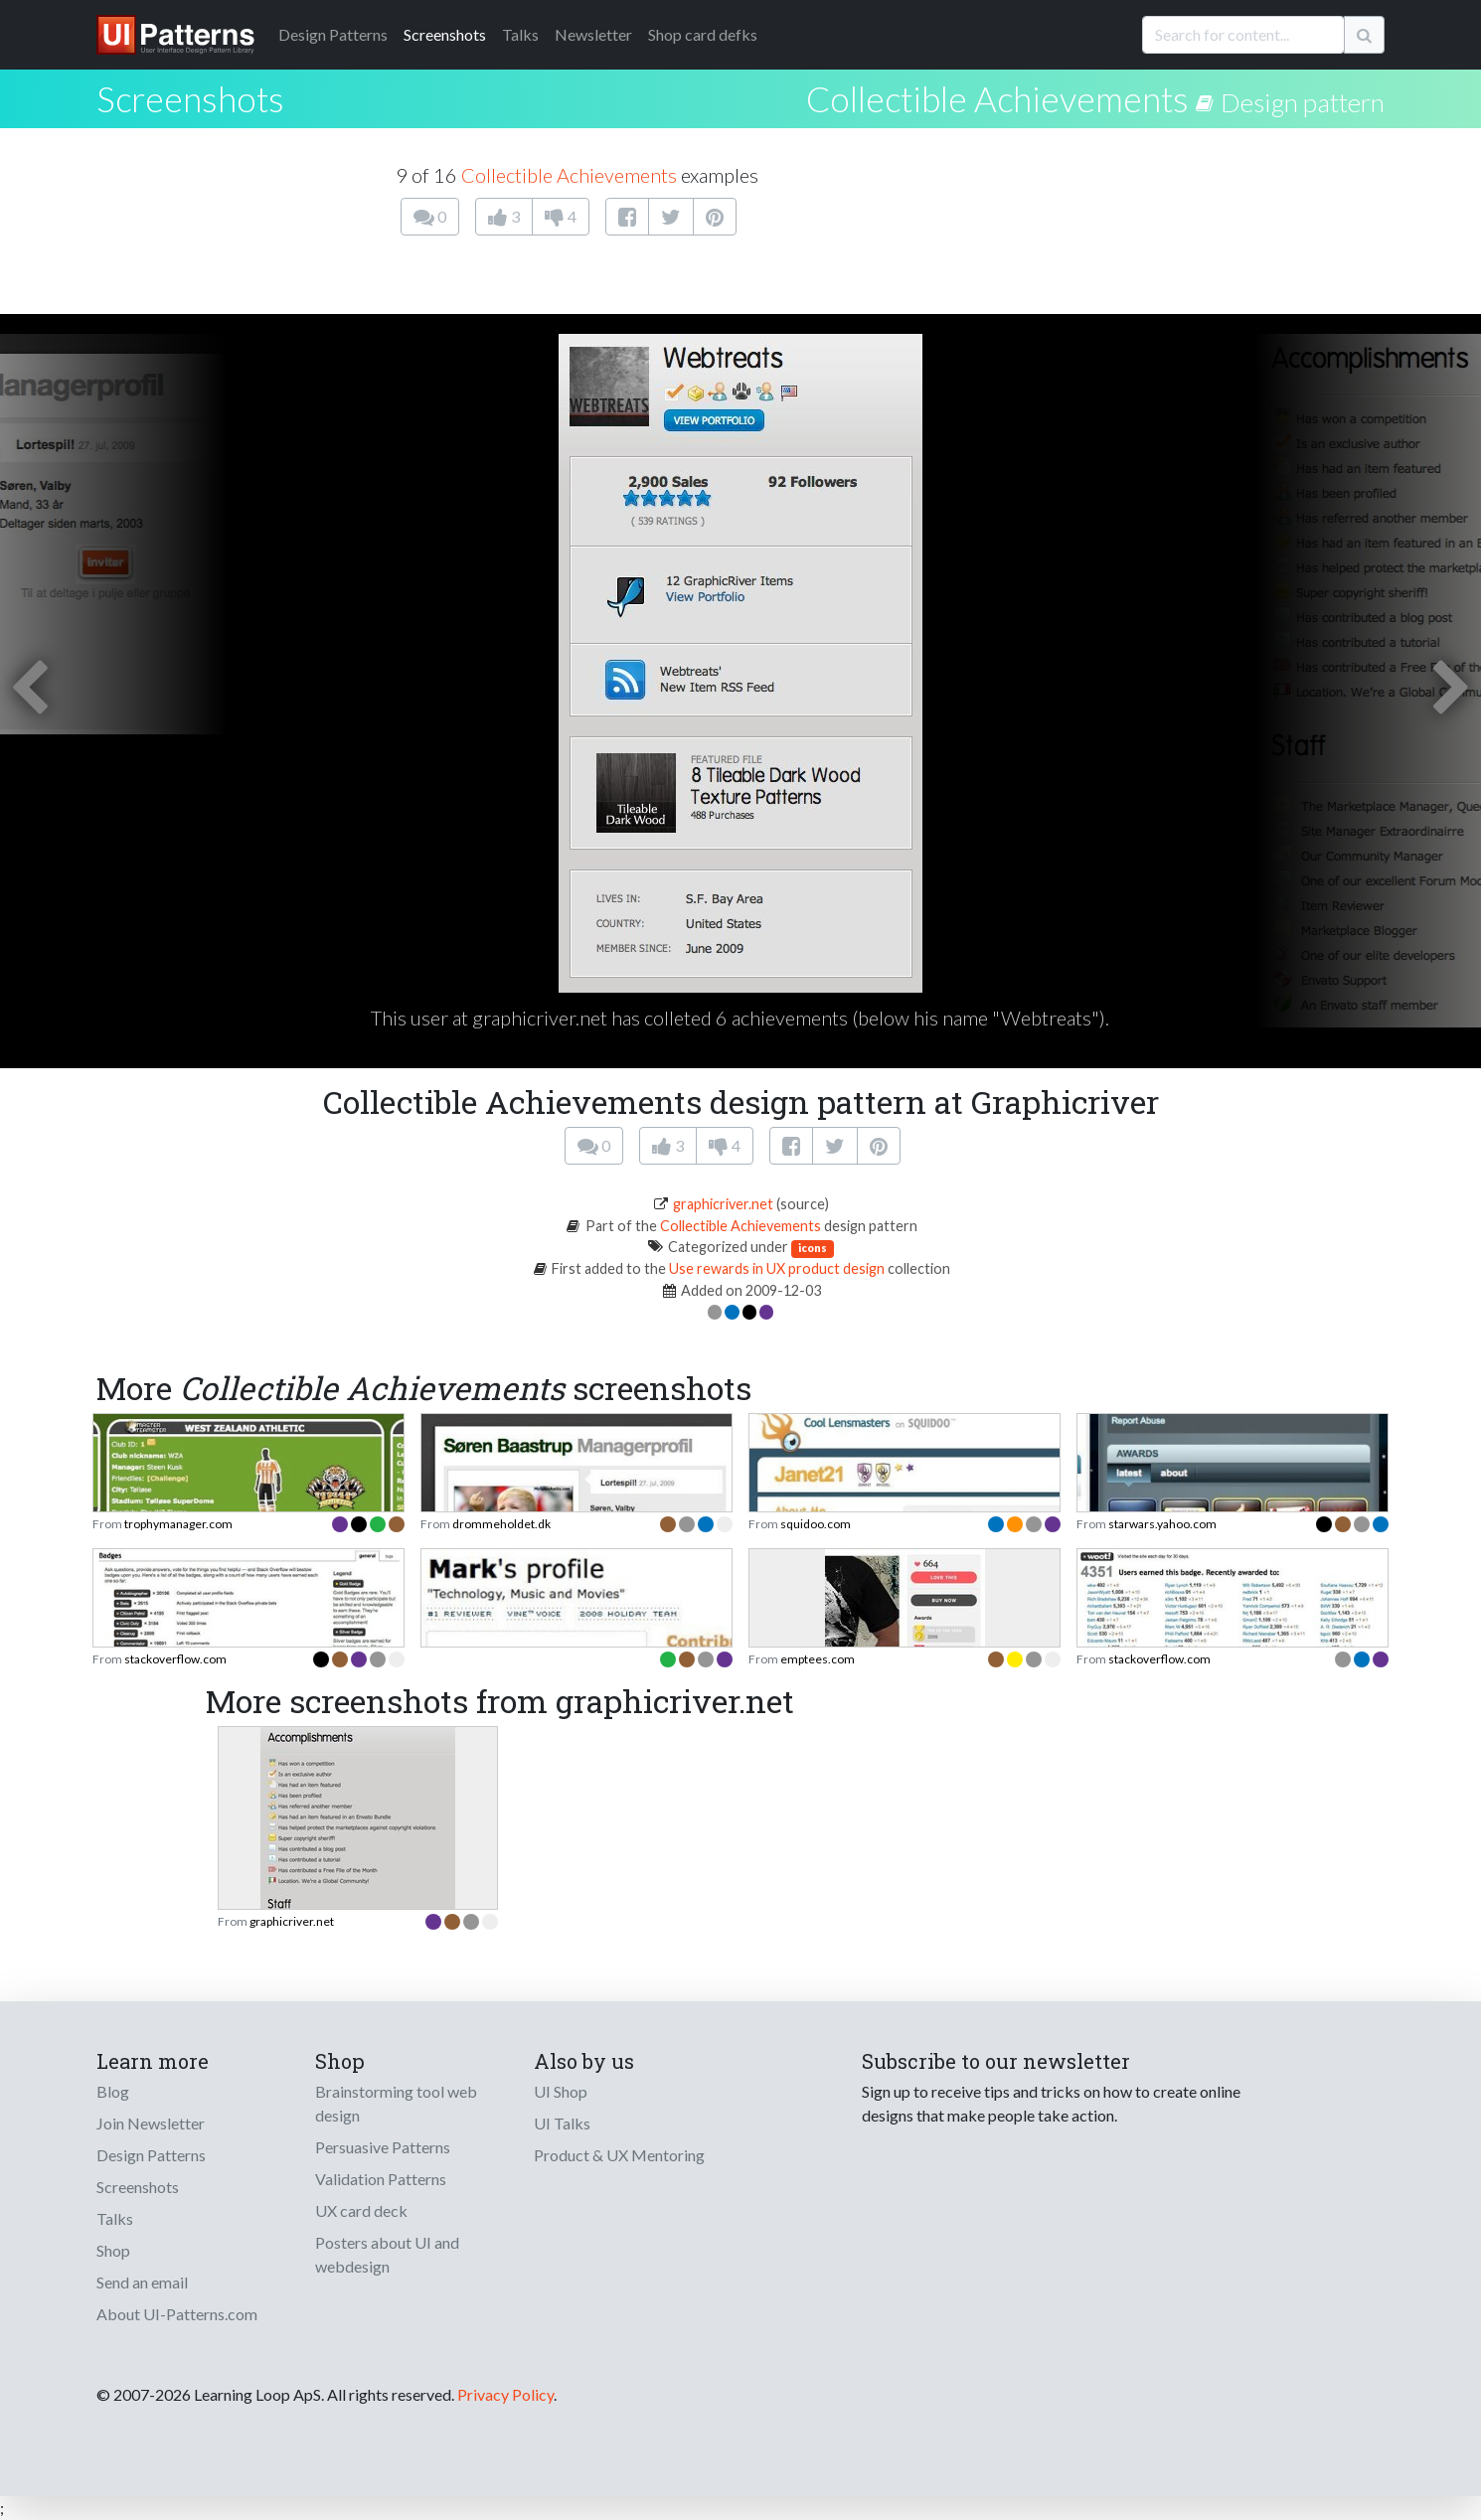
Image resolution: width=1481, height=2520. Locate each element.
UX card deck (361, 2210)
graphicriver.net (723, 1203)
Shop (113, 2250)
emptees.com (817, 1659)
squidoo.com (815, 1523)
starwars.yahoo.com (1162, 1523)
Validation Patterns (380, 2178)
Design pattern (1303, 102)
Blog (112, 2091)
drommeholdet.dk (501, 1523)
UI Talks (562, 2123)
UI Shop (560, 2091)
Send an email (142, 2282)
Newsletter (593, 34)
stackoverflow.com (175, 1659)
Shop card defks (702, 34)
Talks (520, 34)
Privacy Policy (505, 2394)
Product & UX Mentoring (619, 2154)
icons (812, 1247)
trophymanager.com (178, 1523)
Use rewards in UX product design (777, 1268)
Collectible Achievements (997, 98)
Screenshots (445, 34)
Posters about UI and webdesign (387, 2254)
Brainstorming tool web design (396, 2103)
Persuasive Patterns (382, 2146)
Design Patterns (151, 2154)
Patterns (333, 34)
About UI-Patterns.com (176, 2313)
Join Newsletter (150, 2123)
